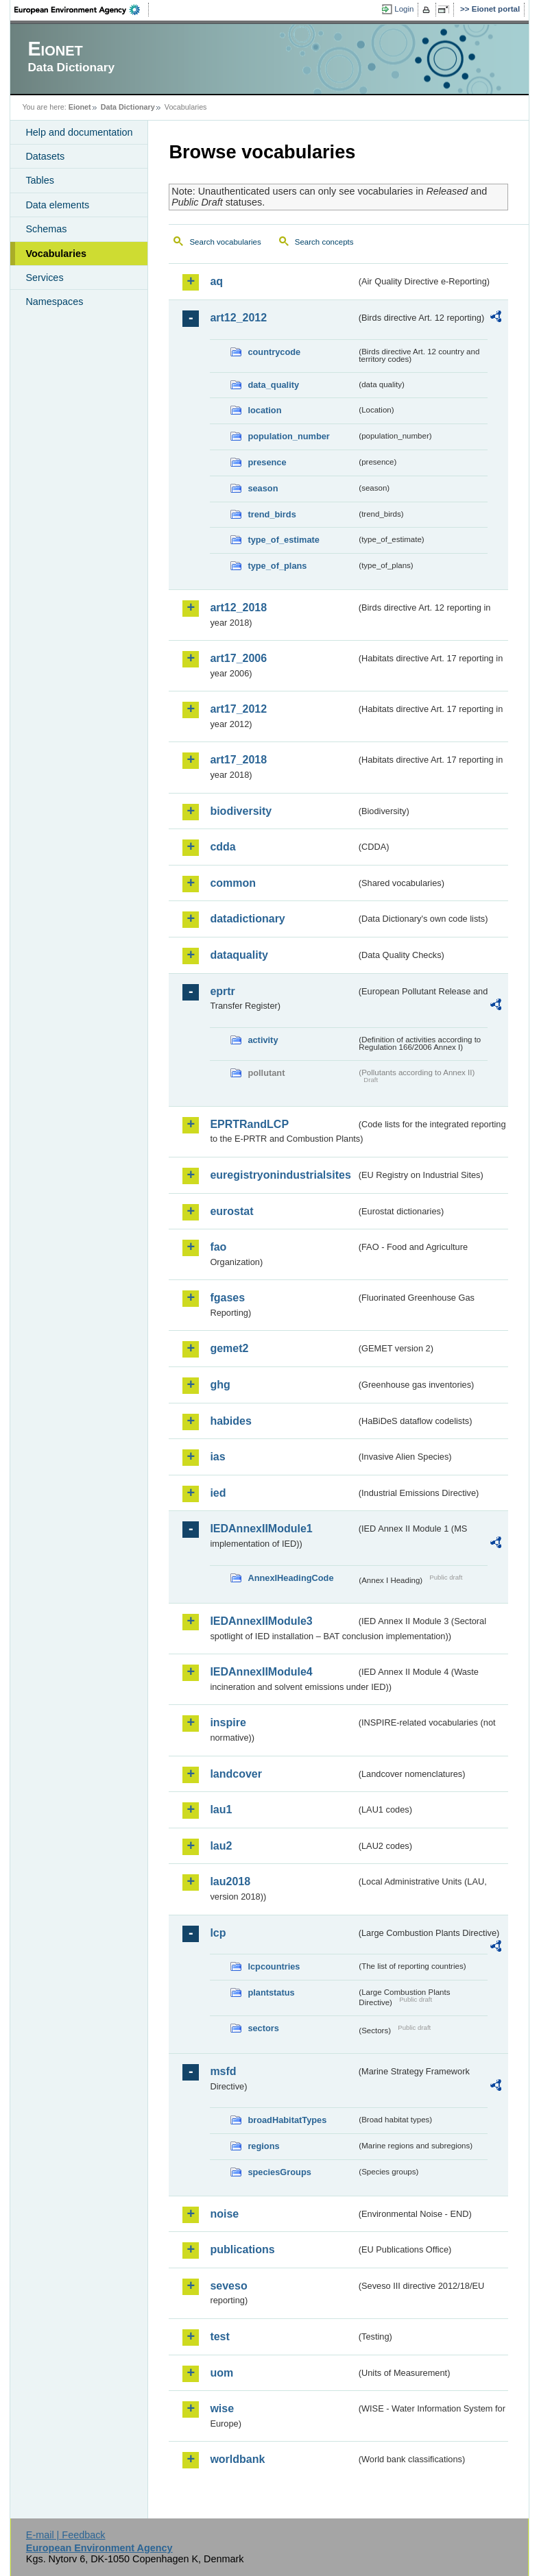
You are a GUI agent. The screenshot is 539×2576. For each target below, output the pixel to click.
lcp (218, 1933)
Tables (39, 180)
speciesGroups (279, 2172)
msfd (223, 2071)
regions (263, 2146)
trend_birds (272, 514)
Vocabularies (55, 253)
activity (263, 1040)
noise (224, 2214)
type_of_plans (277, 566)
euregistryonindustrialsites (280, 1175)
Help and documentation (78, 132)
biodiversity (241, 811)
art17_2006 (238, 658)
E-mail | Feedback (66, 2534)
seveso (228, 2286)
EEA (81, 9)
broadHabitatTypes (287, 2120)
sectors (263, 2028)
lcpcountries (274, 1966)
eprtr (222, 991)
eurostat (231, 1211)
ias (217, 1456)
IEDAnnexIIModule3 (261, 1621)
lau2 (221, 1846)
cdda (222, 846)
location (264, 410)
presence (267, 462)
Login (404, 9)
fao (218, 1247)
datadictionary (247, 918)
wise (222, 2408)
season (263, 488)
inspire (227, 1722)
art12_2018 (238, 607)
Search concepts (324, 242)
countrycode (274, 352)
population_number (288, 436)
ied (218, 1493)
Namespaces (54, 301)
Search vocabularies (225, 242)
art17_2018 (238, 759)
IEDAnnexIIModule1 (261, 1528)
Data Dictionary (128, 107)
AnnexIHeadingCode (290, 1578)
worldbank (237, 2459)
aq (216, 281)
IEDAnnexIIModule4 (261, 1672)
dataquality (238, 955)
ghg (220, 1384)
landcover (236, 1774)
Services (44, 277)
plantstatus (271, 1992)
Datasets (44, 156)
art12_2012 (238, 317)
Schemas (46, 228)
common (233, 883)
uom (221, 2373)
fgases (227, 1297)
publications (242, 2249)
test (219, 2336)
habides (230, 1421)
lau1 (221, 1809)
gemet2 (229, 1348)
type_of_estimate (284, 540)
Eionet (80, 107)
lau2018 (230, 1881)
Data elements (57, 204)
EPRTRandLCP (249, 1124)
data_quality (273, 385)
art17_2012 (238, 709)
